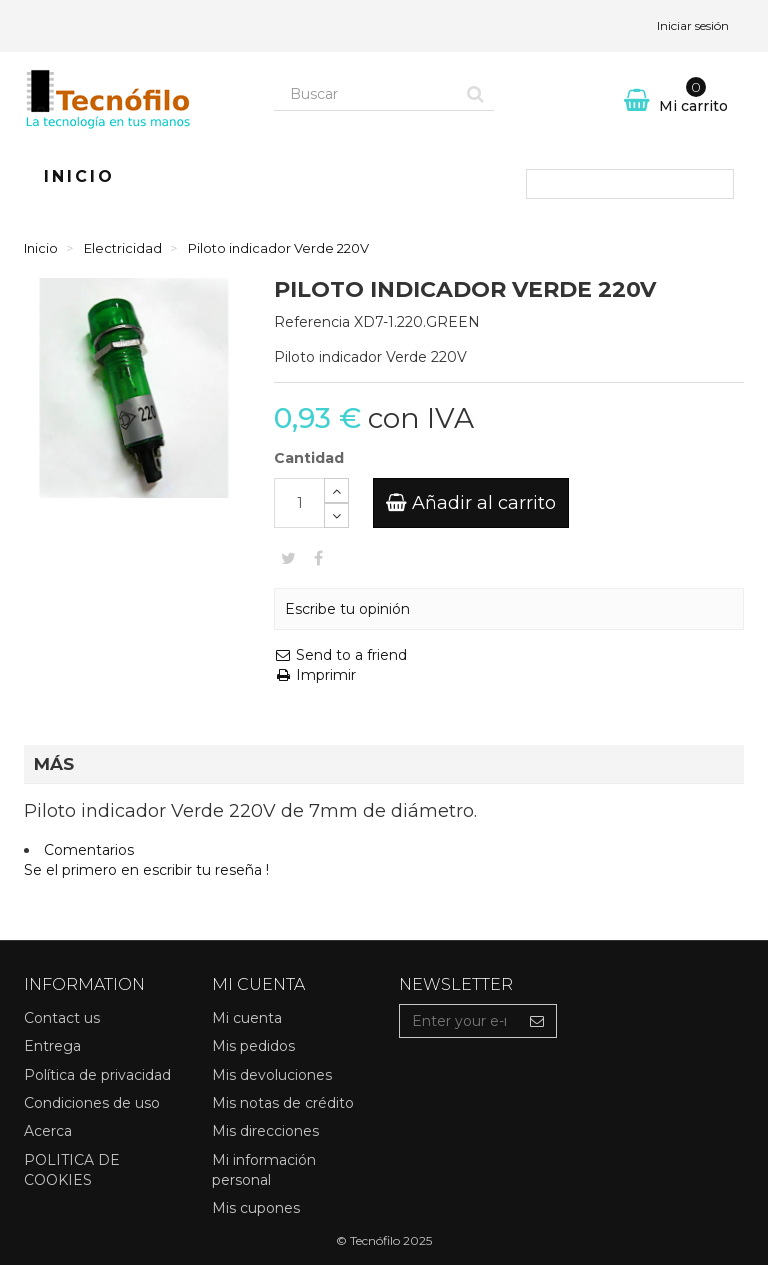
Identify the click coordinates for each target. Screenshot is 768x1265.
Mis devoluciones (272, 1075)
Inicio (79, 176)
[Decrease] (336, 515)
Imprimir (315, 675)
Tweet (288, 558)
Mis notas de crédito (283, 1103)
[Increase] (336, 490)
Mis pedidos (253, 1046)
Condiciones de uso (92, 1103)
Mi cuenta (247, 1018)
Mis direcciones (265, 1131)
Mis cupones (256, 1208)
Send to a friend (340, 655)
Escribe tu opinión (347, 609)
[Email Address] (459, 1021)
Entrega (52, 1046)
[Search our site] (366, 94)
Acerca (48, 1131)
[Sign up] (537, 1021)
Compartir (318, 558)
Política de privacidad (97, 1075)
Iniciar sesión (693, 25)
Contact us (62, 1018)
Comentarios (89, 850)
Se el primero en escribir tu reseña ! (146, 870)
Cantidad (309, 458)
